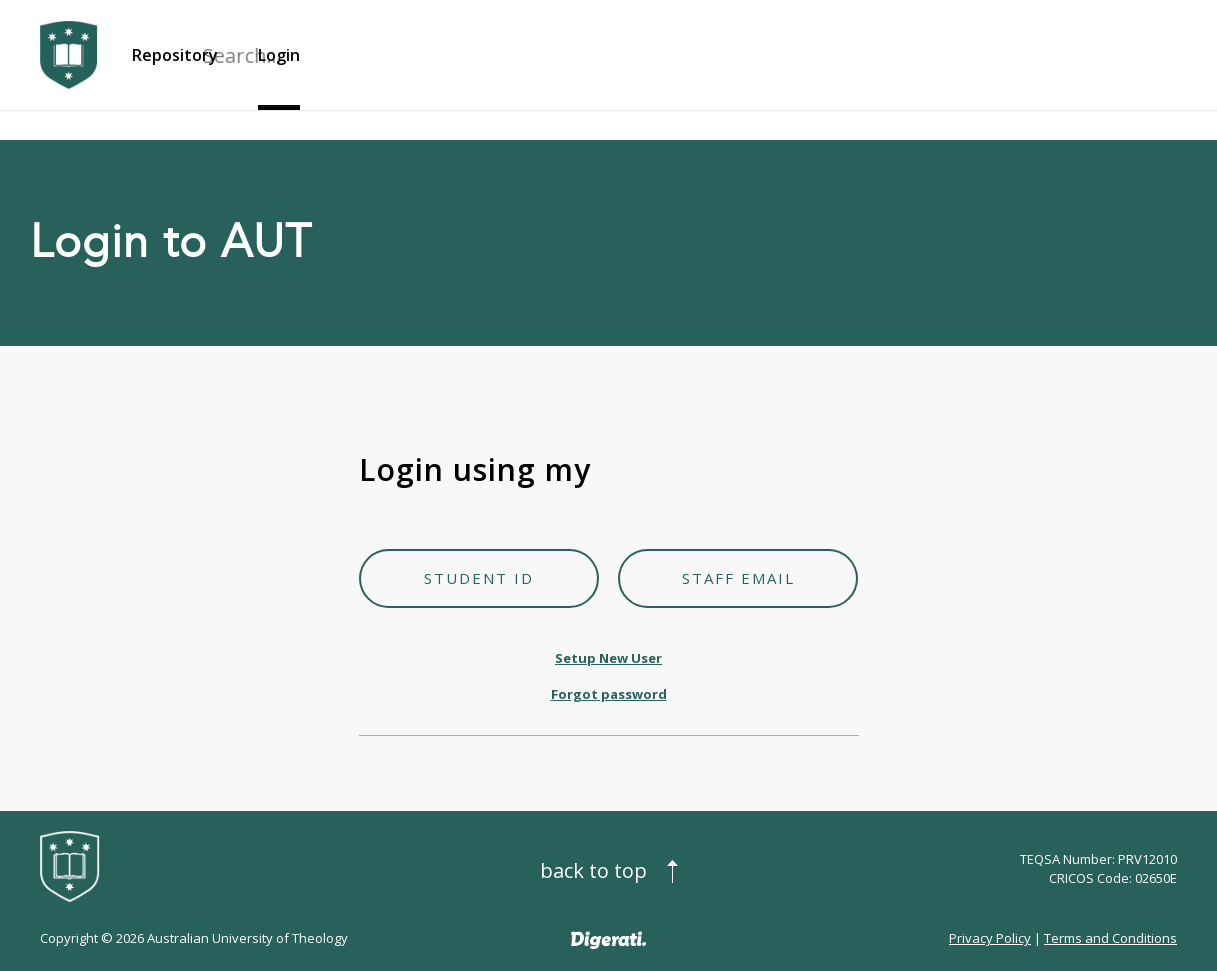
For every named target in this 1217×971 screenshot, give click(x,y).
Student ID (479, 578)
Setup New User (608, 658)
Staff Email (738, 578)
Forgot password (609, 694)
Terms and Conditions (1110, 938)
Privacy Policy (990, 938)
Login (279, 55)
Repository (175, 55)
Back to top (593, 870)
